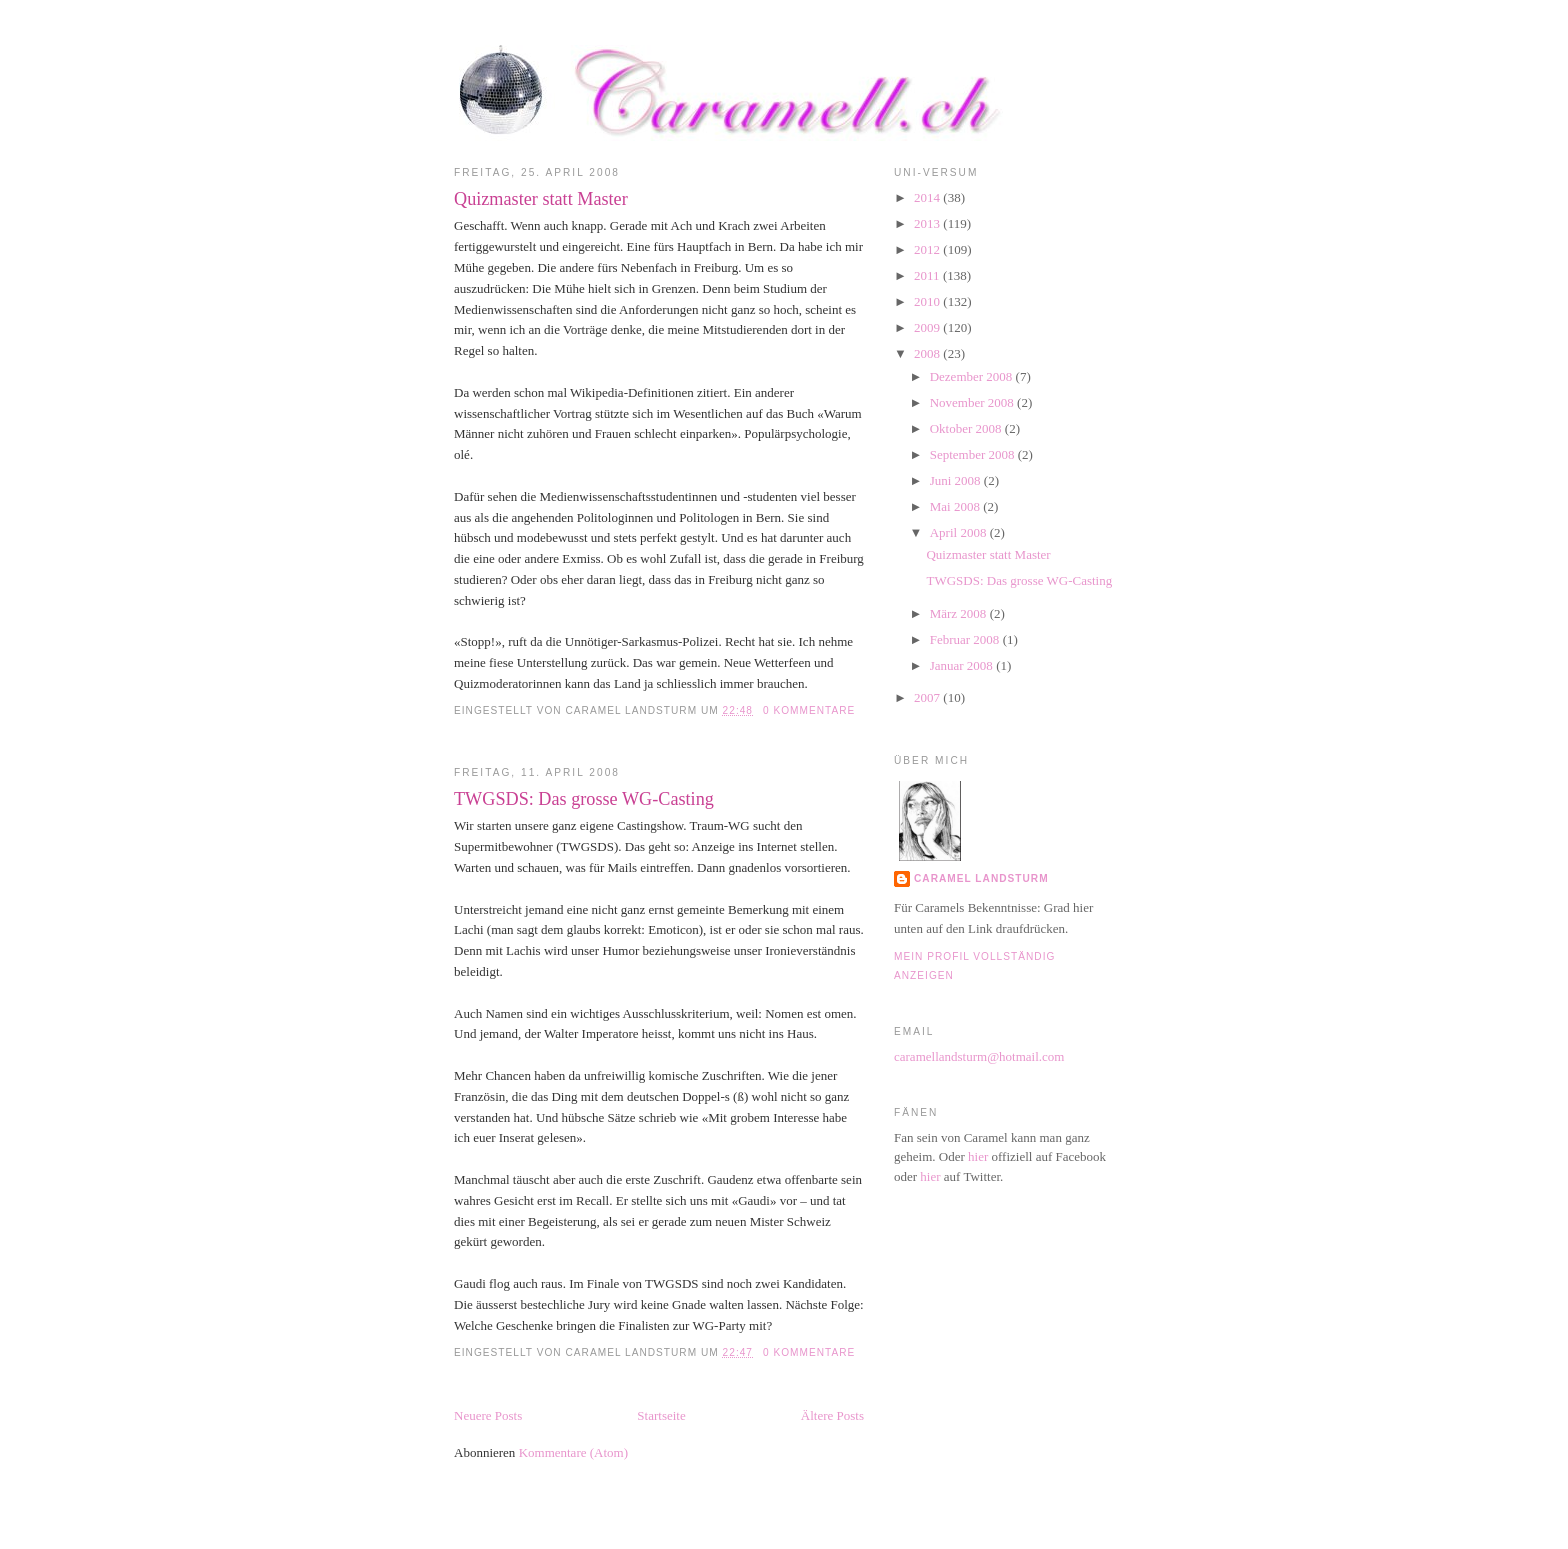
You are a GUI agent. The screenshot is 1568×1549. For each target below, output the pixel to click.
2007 (928, 697)
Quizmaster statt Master (541, 199)
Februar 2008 (966, 639)
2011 (928, 275)
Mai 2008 (956, 506)
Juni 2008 (957, 480)
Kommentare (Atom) (573, 1452)
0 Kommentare (809, 710)
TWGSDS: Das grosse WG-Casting (584, 799)
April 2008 (960, 532)
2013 (928, 223)
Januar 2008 (963, 665)
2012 (928, 249)
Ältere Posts (832, 1415)
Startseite (661, 1415)
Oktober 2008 (967, 428)
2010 (928, 301)
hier (978, 1156)
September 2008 (974, 454)
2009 (928, 327)
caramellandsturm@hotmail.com (979, 1056)
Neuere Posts (488, 1415)
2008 (928, 353)
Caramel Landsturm (981, 878)
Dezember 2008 (973, 376)
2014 (928, 197)
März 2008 (960, 613)
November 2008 (973, 402)
